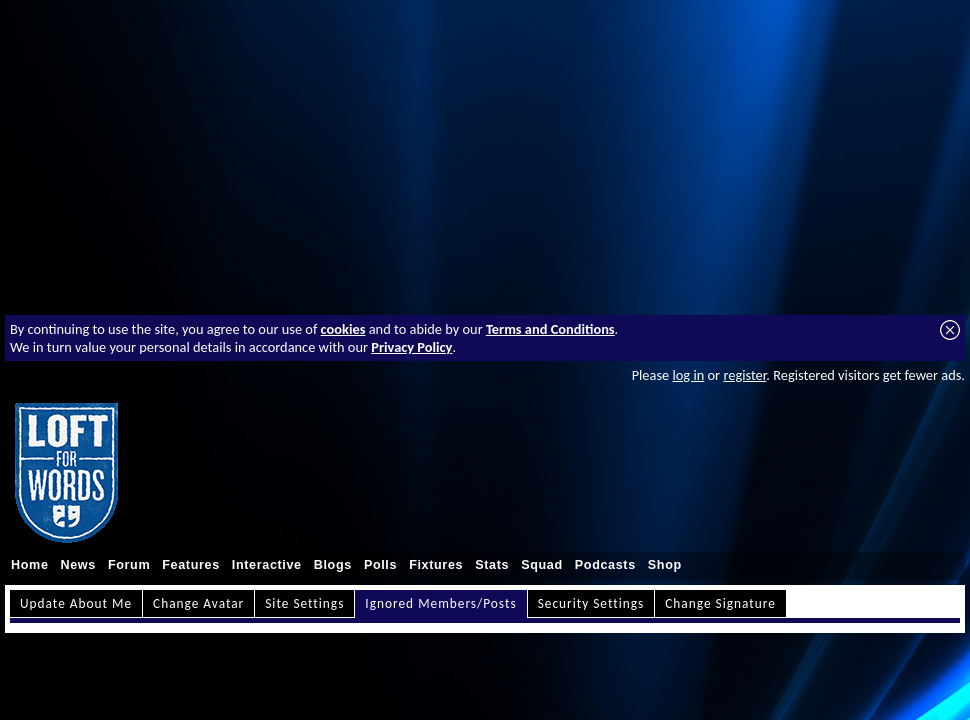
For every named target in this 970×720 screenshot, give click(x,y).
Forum (129, 565)
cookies (343, 329)
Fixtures (436, 565)
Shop (665, 565)
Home (30, 565)
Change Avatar (198, 603)
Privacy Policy (411, 347)
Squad (542, 565)
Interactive (267, 565)
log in (688, 375)
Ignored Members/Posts (440, 603)
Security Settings (591, 603)
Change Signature (720, 603)
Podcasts (605, 565)
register (744, 375)
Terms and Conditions (550, 329)
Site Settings (304, 603)
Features (191, 565)
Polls (380, 565)
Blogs (333, 565)
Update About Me (76, 603)
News (78, 565)
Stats (492, 565)
